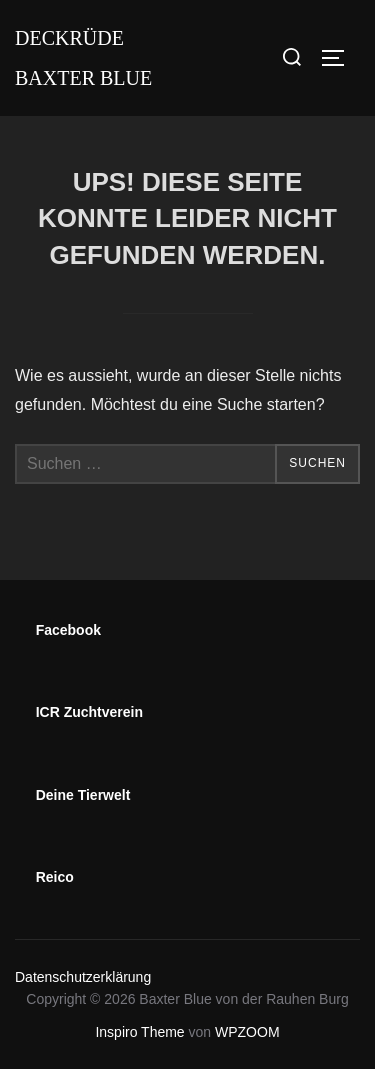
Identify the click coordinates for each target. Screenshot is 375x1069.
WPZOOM (247, 1032)
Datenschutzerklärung (83, 977)
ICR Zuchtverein (89, 712)
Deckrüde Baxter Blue (83, 58)
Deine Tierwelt (83, 795)
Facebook (68, 630)
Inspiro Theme (139, 1032)
